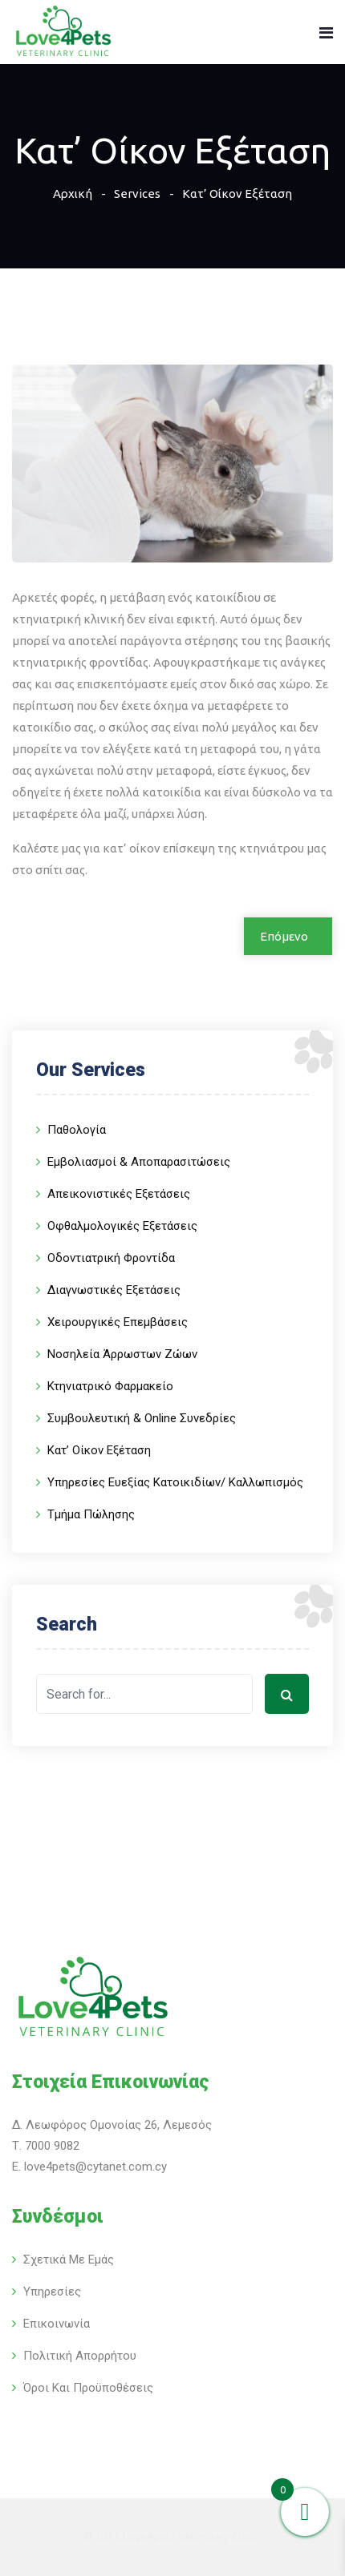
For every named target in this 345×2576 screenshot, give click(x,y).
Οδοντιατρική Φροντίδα (111, 1258)
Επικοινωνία (56, 2323)
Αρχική (72, 193)
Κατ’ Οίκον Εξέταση (99, 1450)
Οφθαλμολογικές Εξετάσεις (122, 1226)
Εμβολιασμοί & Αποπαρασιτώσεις (138, 1162)
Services (137, 193)
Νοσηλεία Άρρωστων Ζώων (122, 1354)
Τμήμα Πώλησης (91, 1514)
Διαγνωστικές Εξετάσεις (114, 1290)
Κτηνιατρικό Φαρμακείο (110, 1386)
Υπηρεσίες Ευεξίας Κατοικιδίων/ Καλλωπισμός (175, 1482)
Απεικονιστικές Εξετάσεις (118, 1194)
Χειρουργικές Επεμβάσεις (117, 1322)
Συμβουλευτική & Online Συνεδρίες (141, 1418)
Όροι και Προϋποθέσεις (88, 2387)
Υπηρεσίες (52, 2291)
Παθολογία (76, 1130)
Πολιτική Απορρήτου (79, 2355)
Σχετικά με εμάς (68, 2259)
